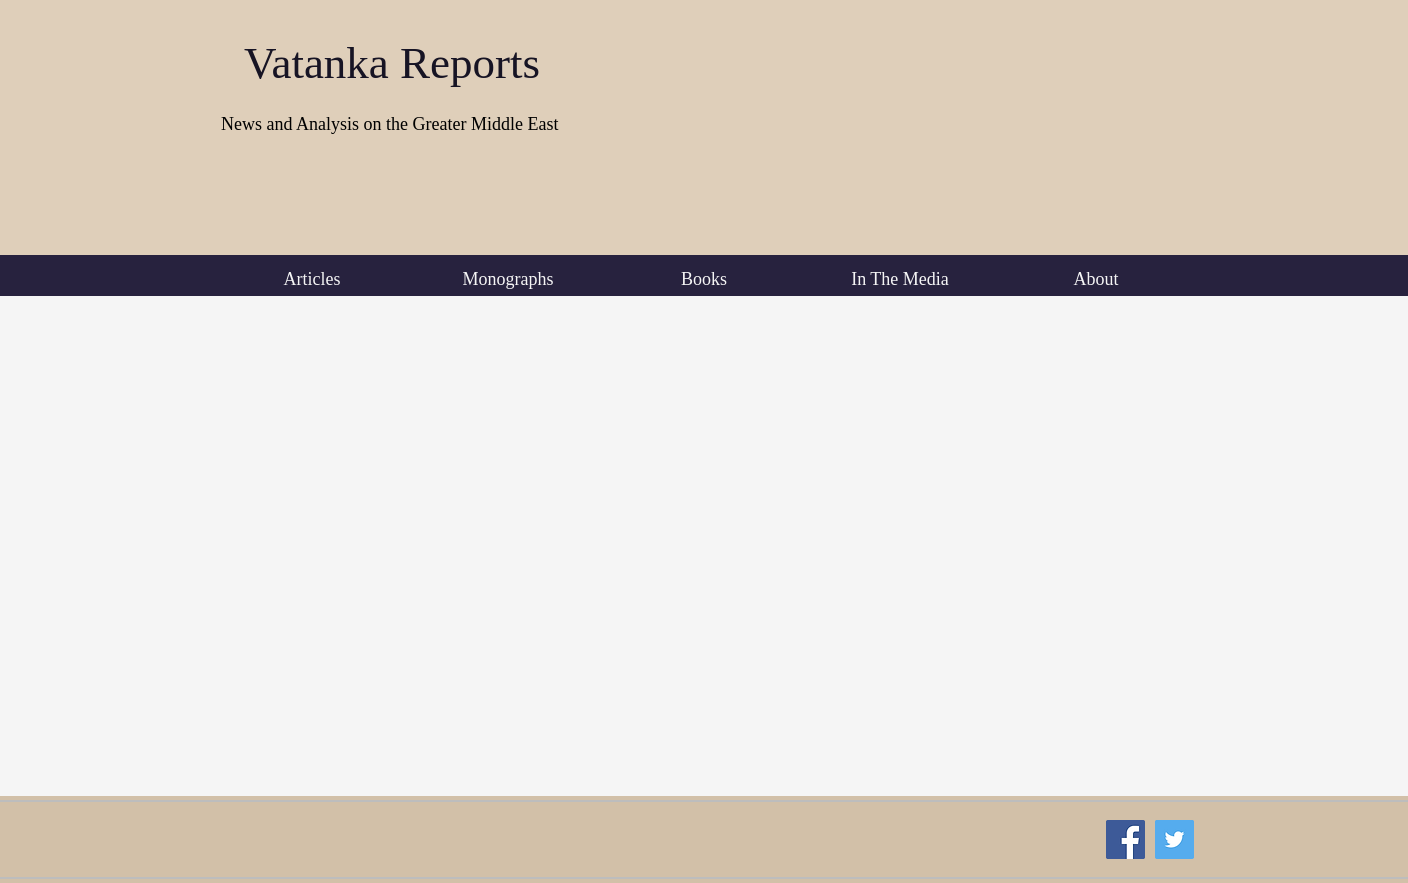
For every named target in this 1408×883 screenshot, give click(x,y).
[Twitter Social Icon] (1174, 839)
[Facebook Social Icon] (1125, 839)
